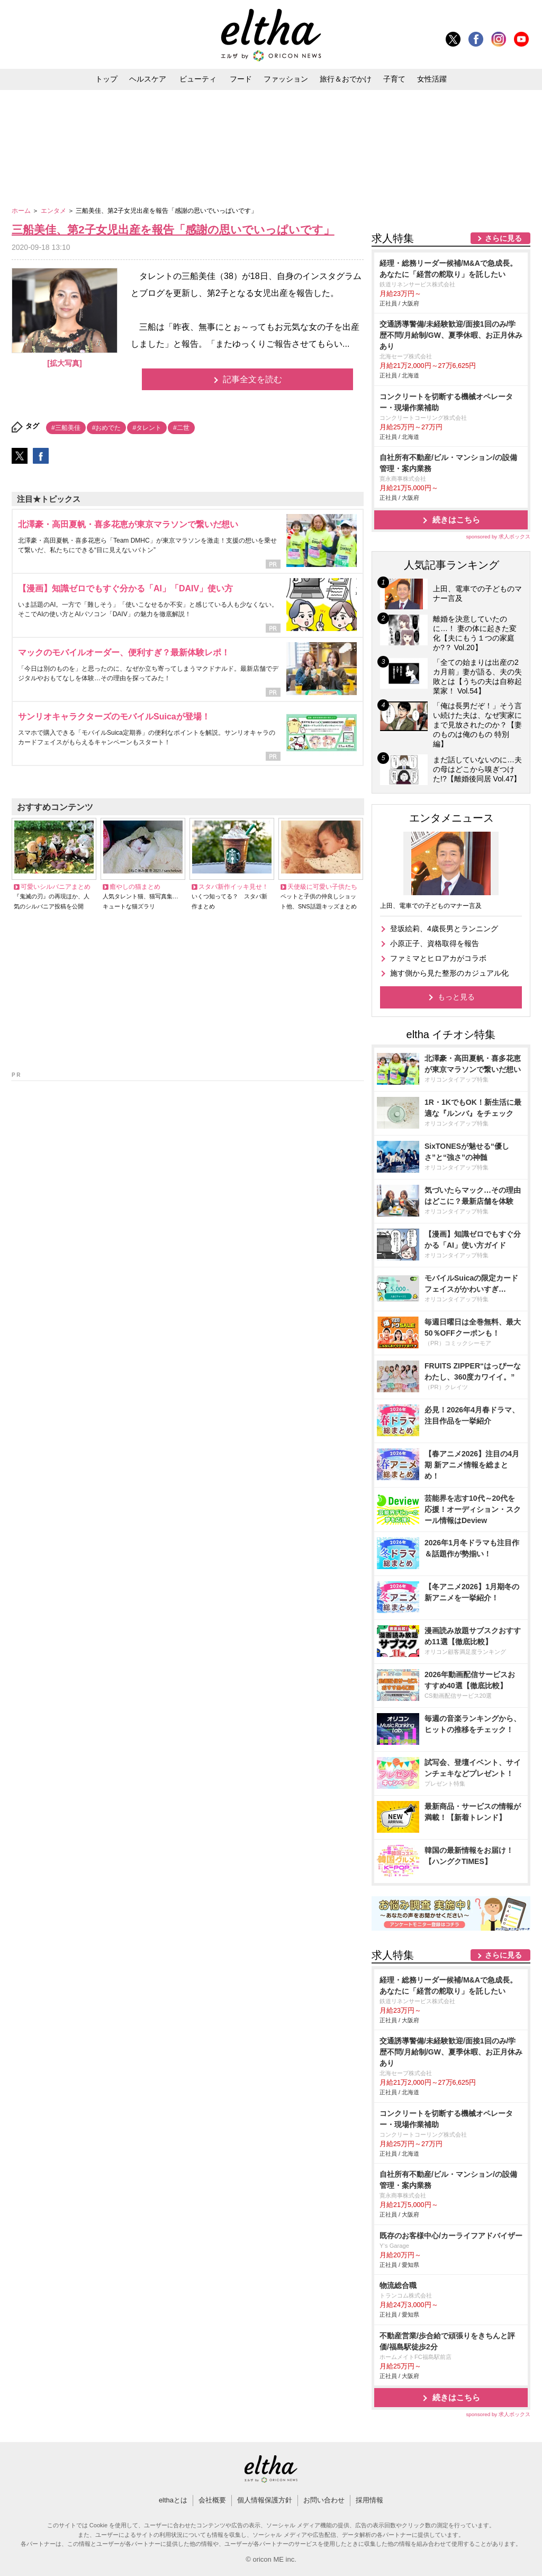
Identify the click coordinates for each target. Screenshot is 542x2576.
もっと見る (456, 997)
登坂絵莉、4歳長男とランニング (444, 928)
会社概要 (212, 2500)
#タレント (146, 427)
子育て (394, 79)
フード (241, 79)
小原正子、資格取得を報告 (434, 943)
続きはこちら (456, 519)
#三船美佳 (65, 427)
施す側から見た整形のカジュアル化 (449, 973)
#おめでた (106, 427)
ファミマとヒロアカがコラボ (438, 958)
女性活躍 (432, 79)
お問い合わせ (324, 2500)
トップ (106, 79)
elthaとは (173, 2500)
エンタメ (54, 210)
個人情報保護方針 (264, 2500)
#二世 (181, 427)
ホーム (22, 210)
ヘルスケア (147, 79)
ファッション (286, 79)
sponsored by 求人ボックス (498, 536)
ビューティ (197, 79)
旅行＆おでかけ (346, 79)
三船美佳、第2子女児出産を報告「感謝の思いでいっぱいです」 (173, 229)
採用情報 (369, 2500)
